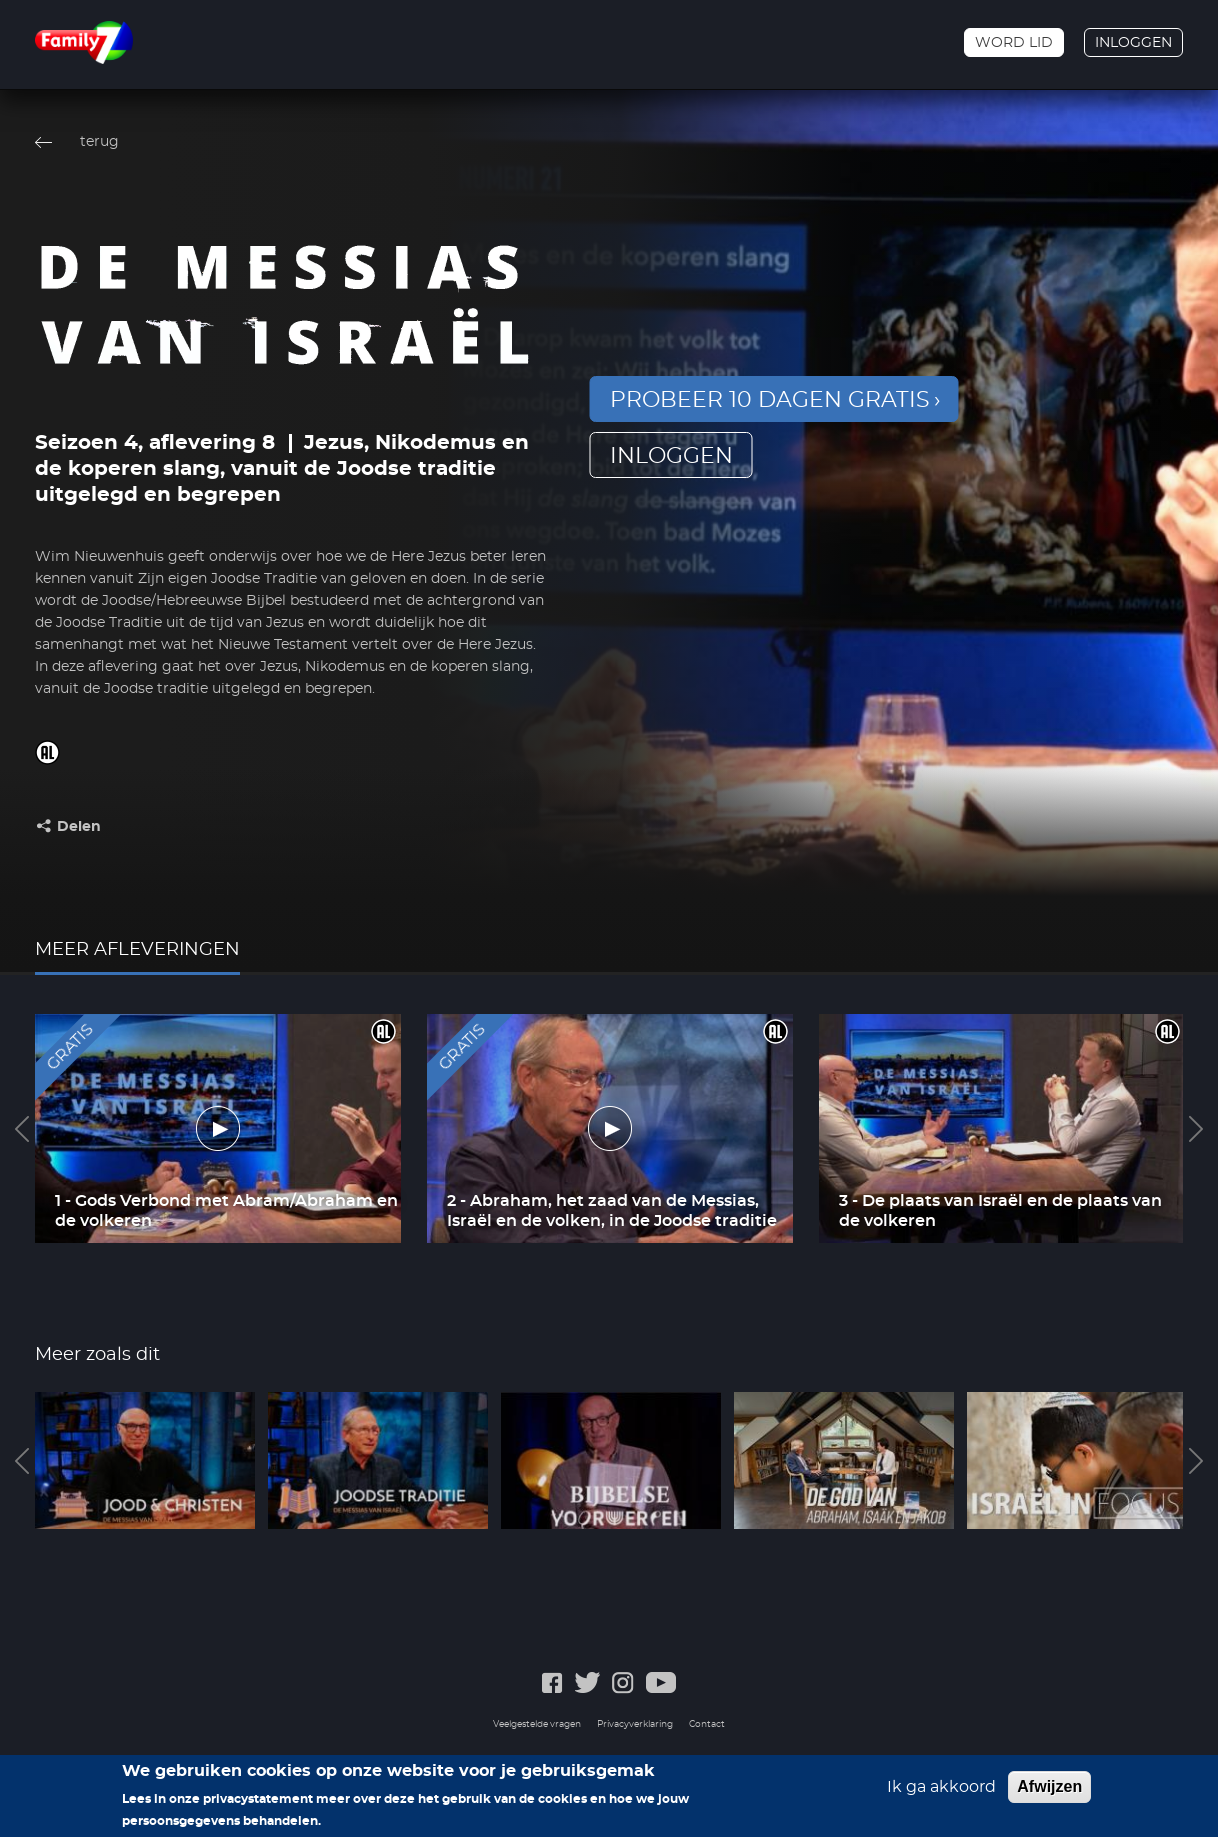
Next (1196, 1129)
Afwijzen (1049, 1793)
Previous (22, 1129)
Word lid (1014, 43)
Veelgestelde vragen (537, 1724)
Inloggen (1133, 43)
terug (99, 142)
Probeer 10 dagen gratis (770, 400)
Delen (79, 827)
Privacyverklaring (635, 1724)
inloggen (671, 456)
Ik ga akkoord (941, 1794)
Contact (707, 1724)
